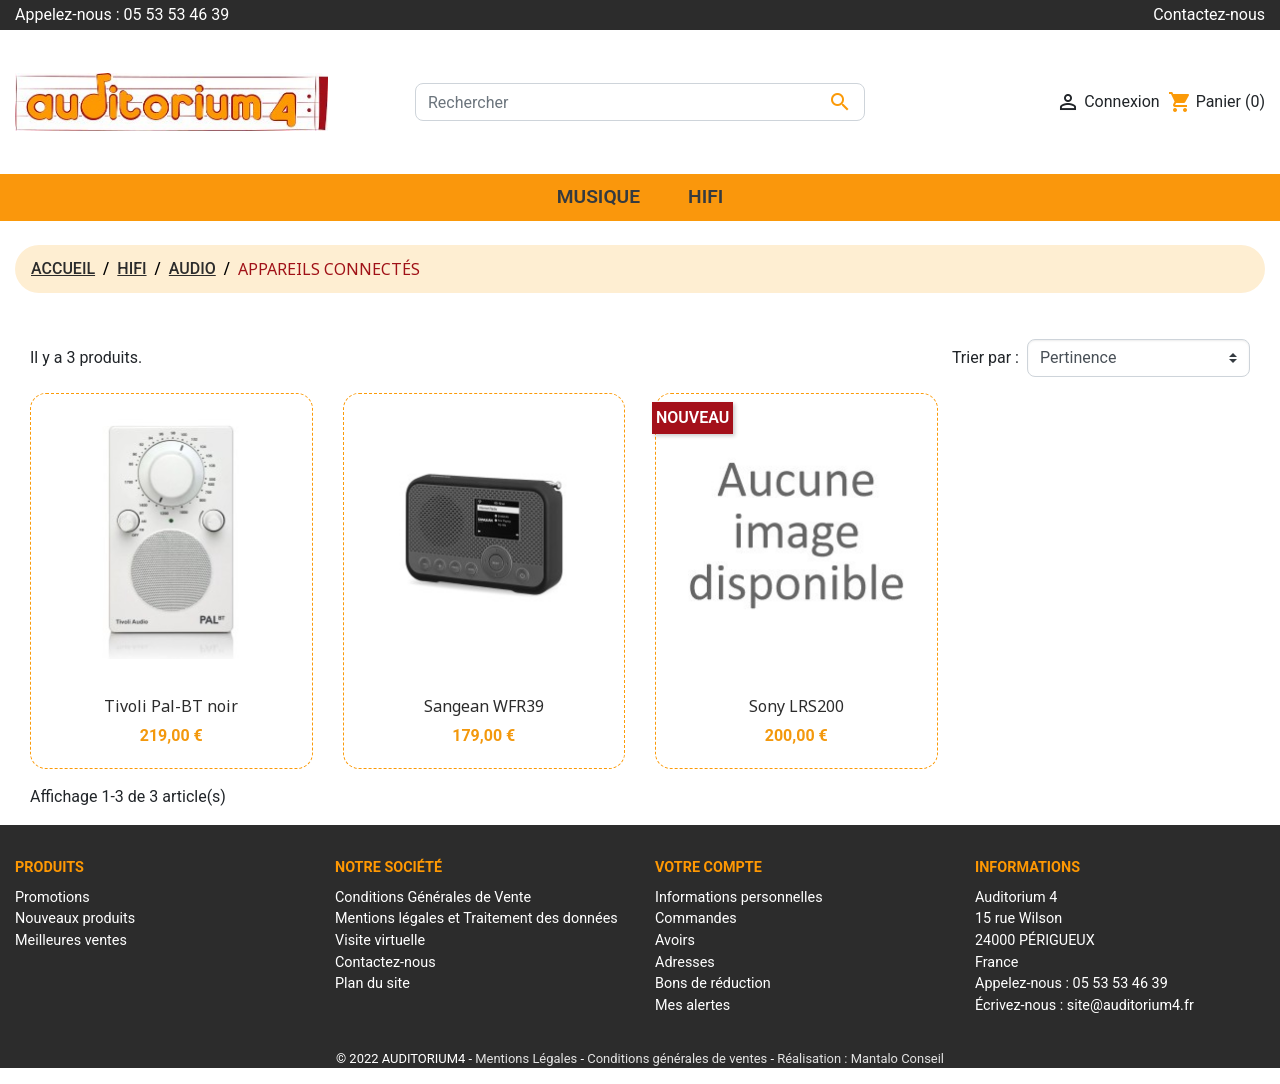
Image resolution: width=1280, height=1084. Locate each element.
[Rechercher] (640, 102)
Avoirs (675, 940)
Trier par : (985, 357)
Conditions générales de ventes (677, 1058)
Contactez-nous (1209, 14)
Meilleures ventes (71, 940)
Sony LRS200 (796, 706)
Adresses (685, 962)
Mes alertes (692, 1005)
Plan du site (372, 983)
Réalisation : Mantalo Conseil (860, 1058)
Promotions (52, 897)
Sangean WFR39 (484, 706)
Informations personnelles (739, 897)
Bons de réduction (713, 983)
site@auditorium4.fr (1130, 1005)
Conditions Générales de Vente (433, 897)
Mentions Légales (526, 1058)
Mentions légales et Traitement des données (476, 918)
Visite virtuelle (380, 940)
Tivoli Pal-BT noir (171, 706)
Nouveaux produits (75, 918)
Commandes (696, 918)
